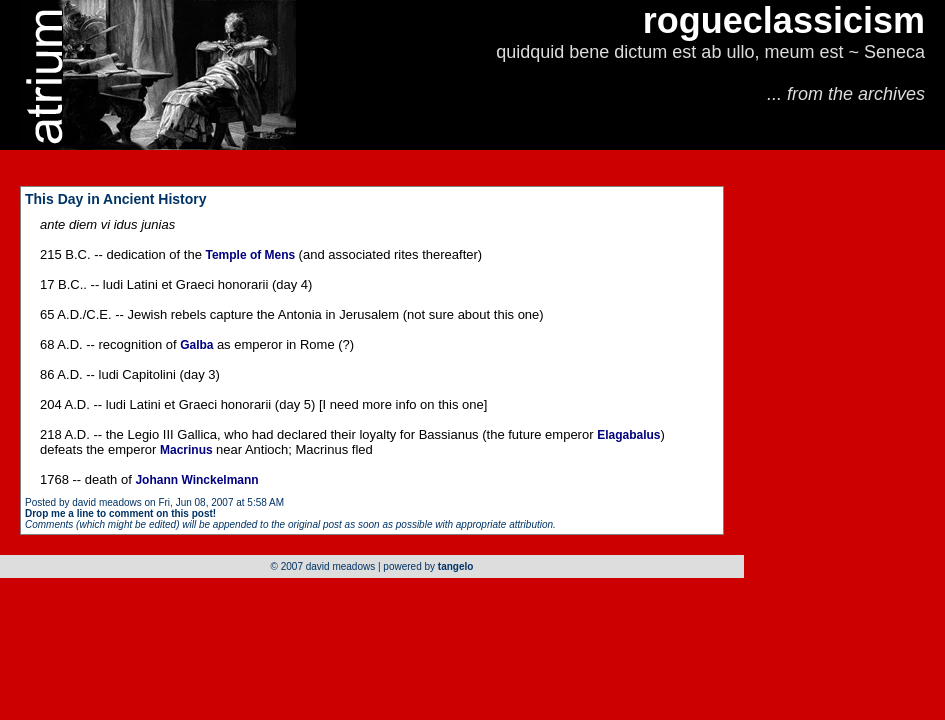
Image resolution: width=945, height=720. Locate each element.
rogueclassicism (784, 20)
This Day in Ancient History (116, 199)
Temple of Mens (251, 255)
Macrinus (188, 450)
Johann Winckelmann (196, 480)
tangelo (456, 566)
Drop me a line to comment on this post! (120, 513)
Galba (198, 345)
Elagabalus (628, 435)
